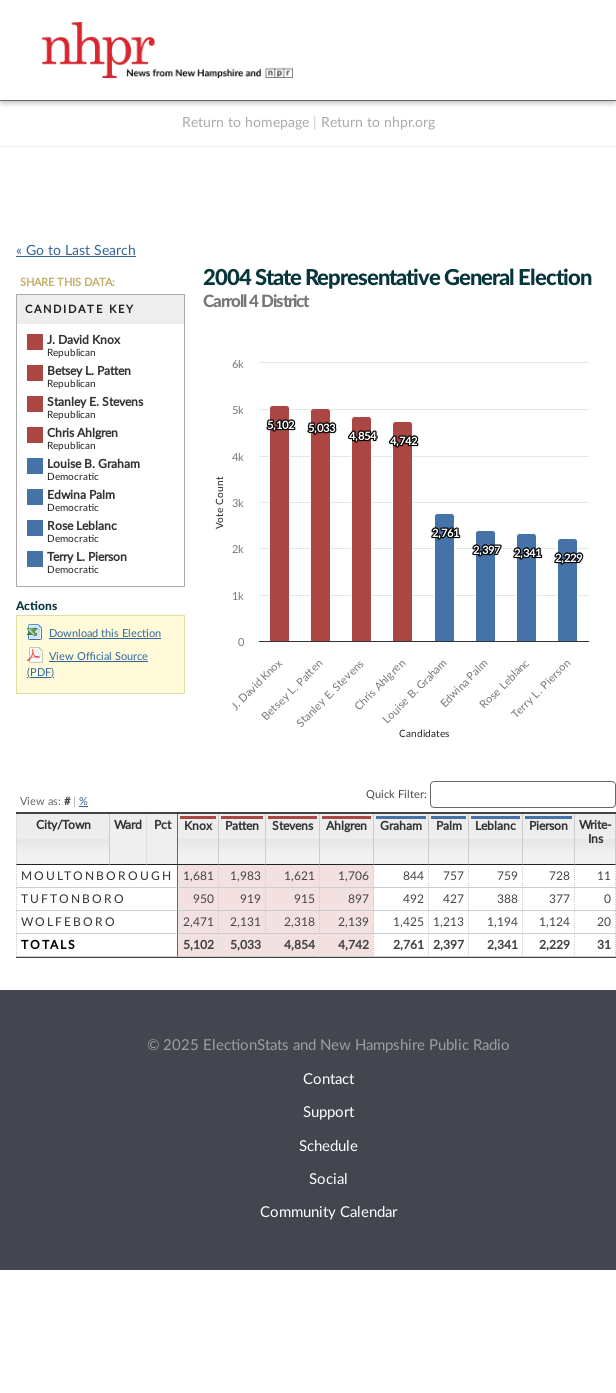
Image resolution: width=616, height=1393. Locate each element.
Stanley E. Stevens (95, 402)
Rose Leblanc (82, 526)
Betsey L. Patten (89, 371)
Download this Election (94, 633)
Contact (328, 1079)
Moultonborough (97, 876)
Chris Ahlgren (82, 433)
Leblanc (495, 826)
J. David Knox (83, 340)
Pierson (548, 826)
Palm (449, 826)
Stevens (292, 826)
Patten (242, 826)
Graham (401, 826)
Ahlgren (346, 826)
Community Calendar (328, 1212)
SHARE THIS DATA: (67, 282)
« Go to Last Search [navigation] (76, 251)
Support (328, 1112)
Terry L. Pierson (87, 557)
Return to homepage (245, 123)
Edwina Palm (81, 495)
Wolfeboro (69, 922)
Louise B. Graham (93, 464)
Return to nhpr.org (378, 123)
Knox (198, 826)
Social (328, 1179)
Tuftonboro (73, 899)
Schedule (328, 1146)
